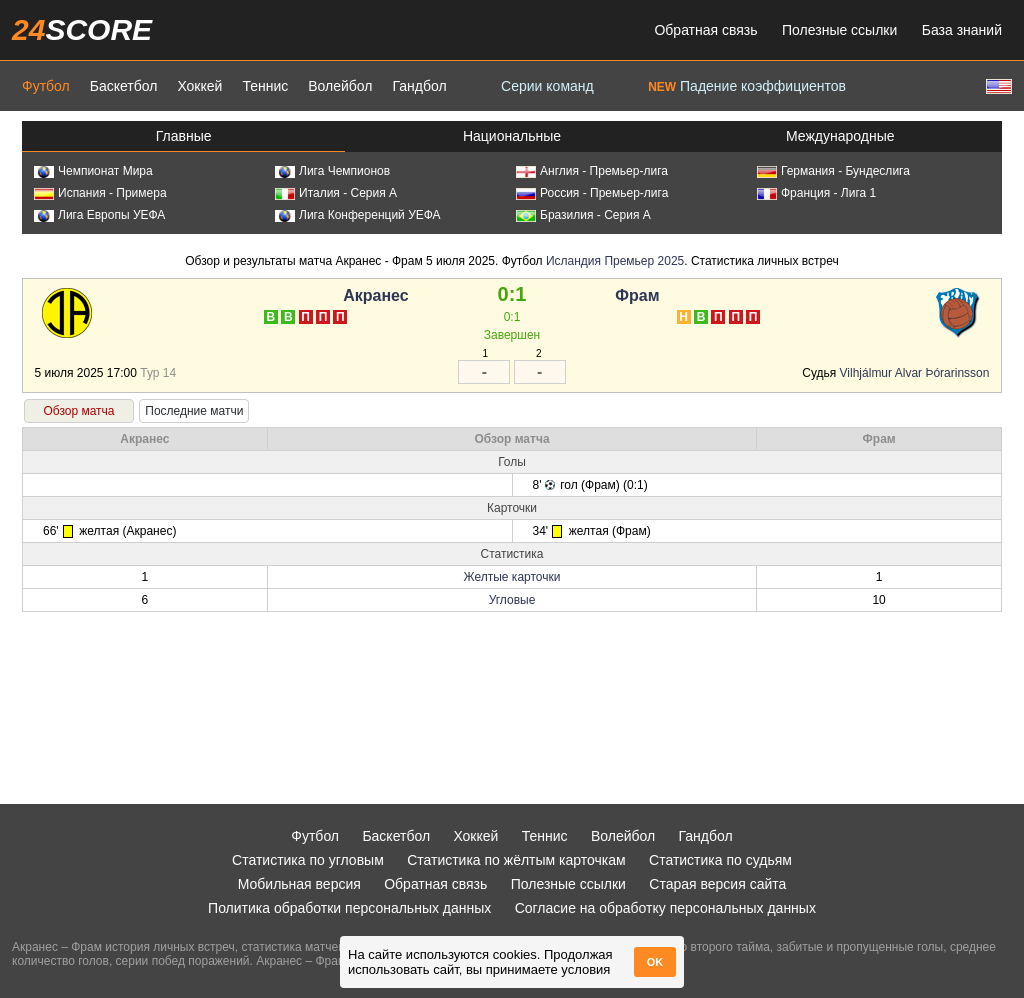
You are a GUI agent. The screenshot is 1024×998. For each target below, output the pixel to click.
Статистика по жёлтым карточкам (516, 860)
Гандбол (419, 86)
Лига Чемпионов (332, 171)
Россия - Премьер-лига (592, 193)
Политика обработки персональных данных (349, 908)
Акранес (375, 295)
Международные (840, 136)
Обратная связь (705, 30)
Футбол (46, 86)
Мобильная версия (299, 884)
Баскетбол (124, 86)
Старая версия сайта (717, 884)
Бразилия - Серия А (583, 215)
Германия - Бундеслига (833, 171)
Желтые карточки (512, 577)
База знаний (962, 30)
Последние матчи (194, 411)
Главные (184, 136)
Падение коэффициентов (747, 86)
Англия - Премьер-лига (592, 171)
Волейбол (340, 86)
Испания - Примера (100, 193)
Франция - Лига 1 (816, 193)
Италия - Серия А (336, 193)
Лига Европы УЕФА (99, 215)
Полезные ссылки (839, 30)
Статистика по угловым (308, 860)
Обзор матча (78, 411)
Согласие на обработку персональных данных (665, 908)
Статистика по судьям (720, 860)
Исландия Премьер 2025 (615, 261)
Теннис (265, 86)
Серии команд (547, 86)
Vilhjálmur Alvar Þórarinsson (916, 373)
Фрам (637, 295)
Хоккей (199, 86)
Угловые (512, 600)
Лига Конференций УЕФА (358, 215)
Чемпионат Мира (93, 171)
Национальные (512, 136)
